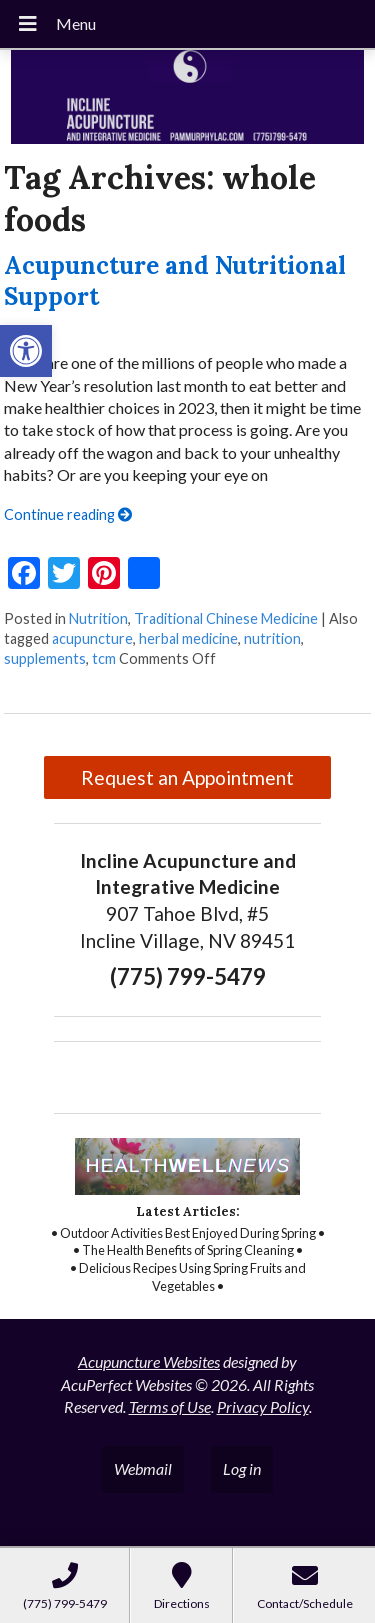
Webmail (143, 1468)
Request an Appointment (187, 777)
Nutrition (98, 618)
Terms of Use (170, 1406)
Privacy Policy (263, 1406)
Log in (242, 1468)
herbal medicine (188, 638)
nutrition (272, 638)
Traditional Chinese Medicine (226, 618)
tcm (104, 658)
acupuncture (92, 638)
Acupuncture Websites (149, 1361)
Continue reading (68, 514)
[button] (26, 351)
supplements (45, 658)
